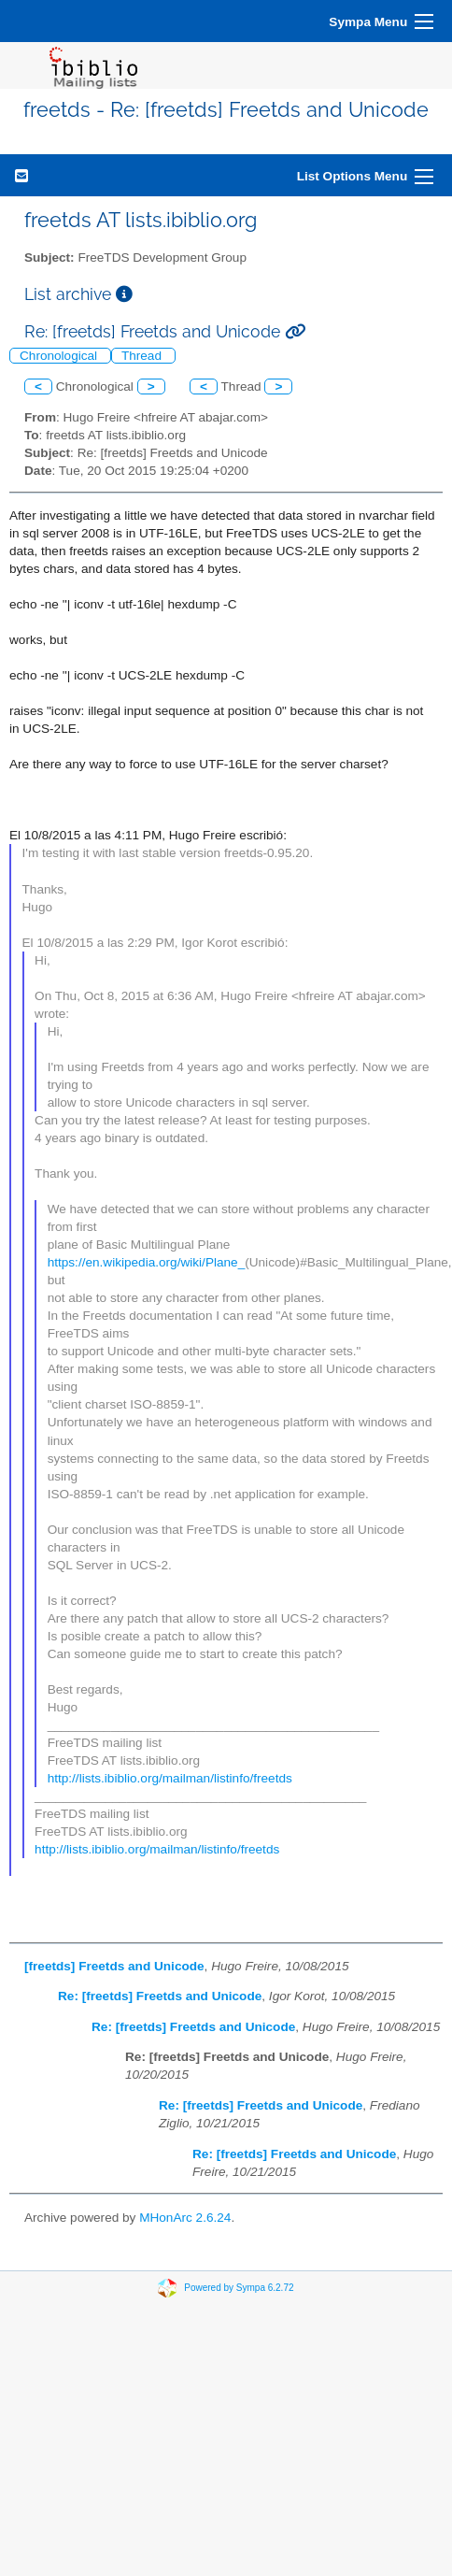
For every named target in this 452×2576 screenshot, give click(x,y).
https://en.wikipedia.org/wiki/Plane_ (147, 1262)
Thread (143, 356)
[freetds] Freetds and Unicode (114, 1966)
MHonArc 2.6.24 (185, 2218)
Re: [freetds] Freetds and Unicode (159, 1996)
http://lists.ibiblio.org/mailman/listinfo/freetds (170, 1778)
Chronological (60, 356)
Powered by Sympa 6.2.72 (238, 2288)
